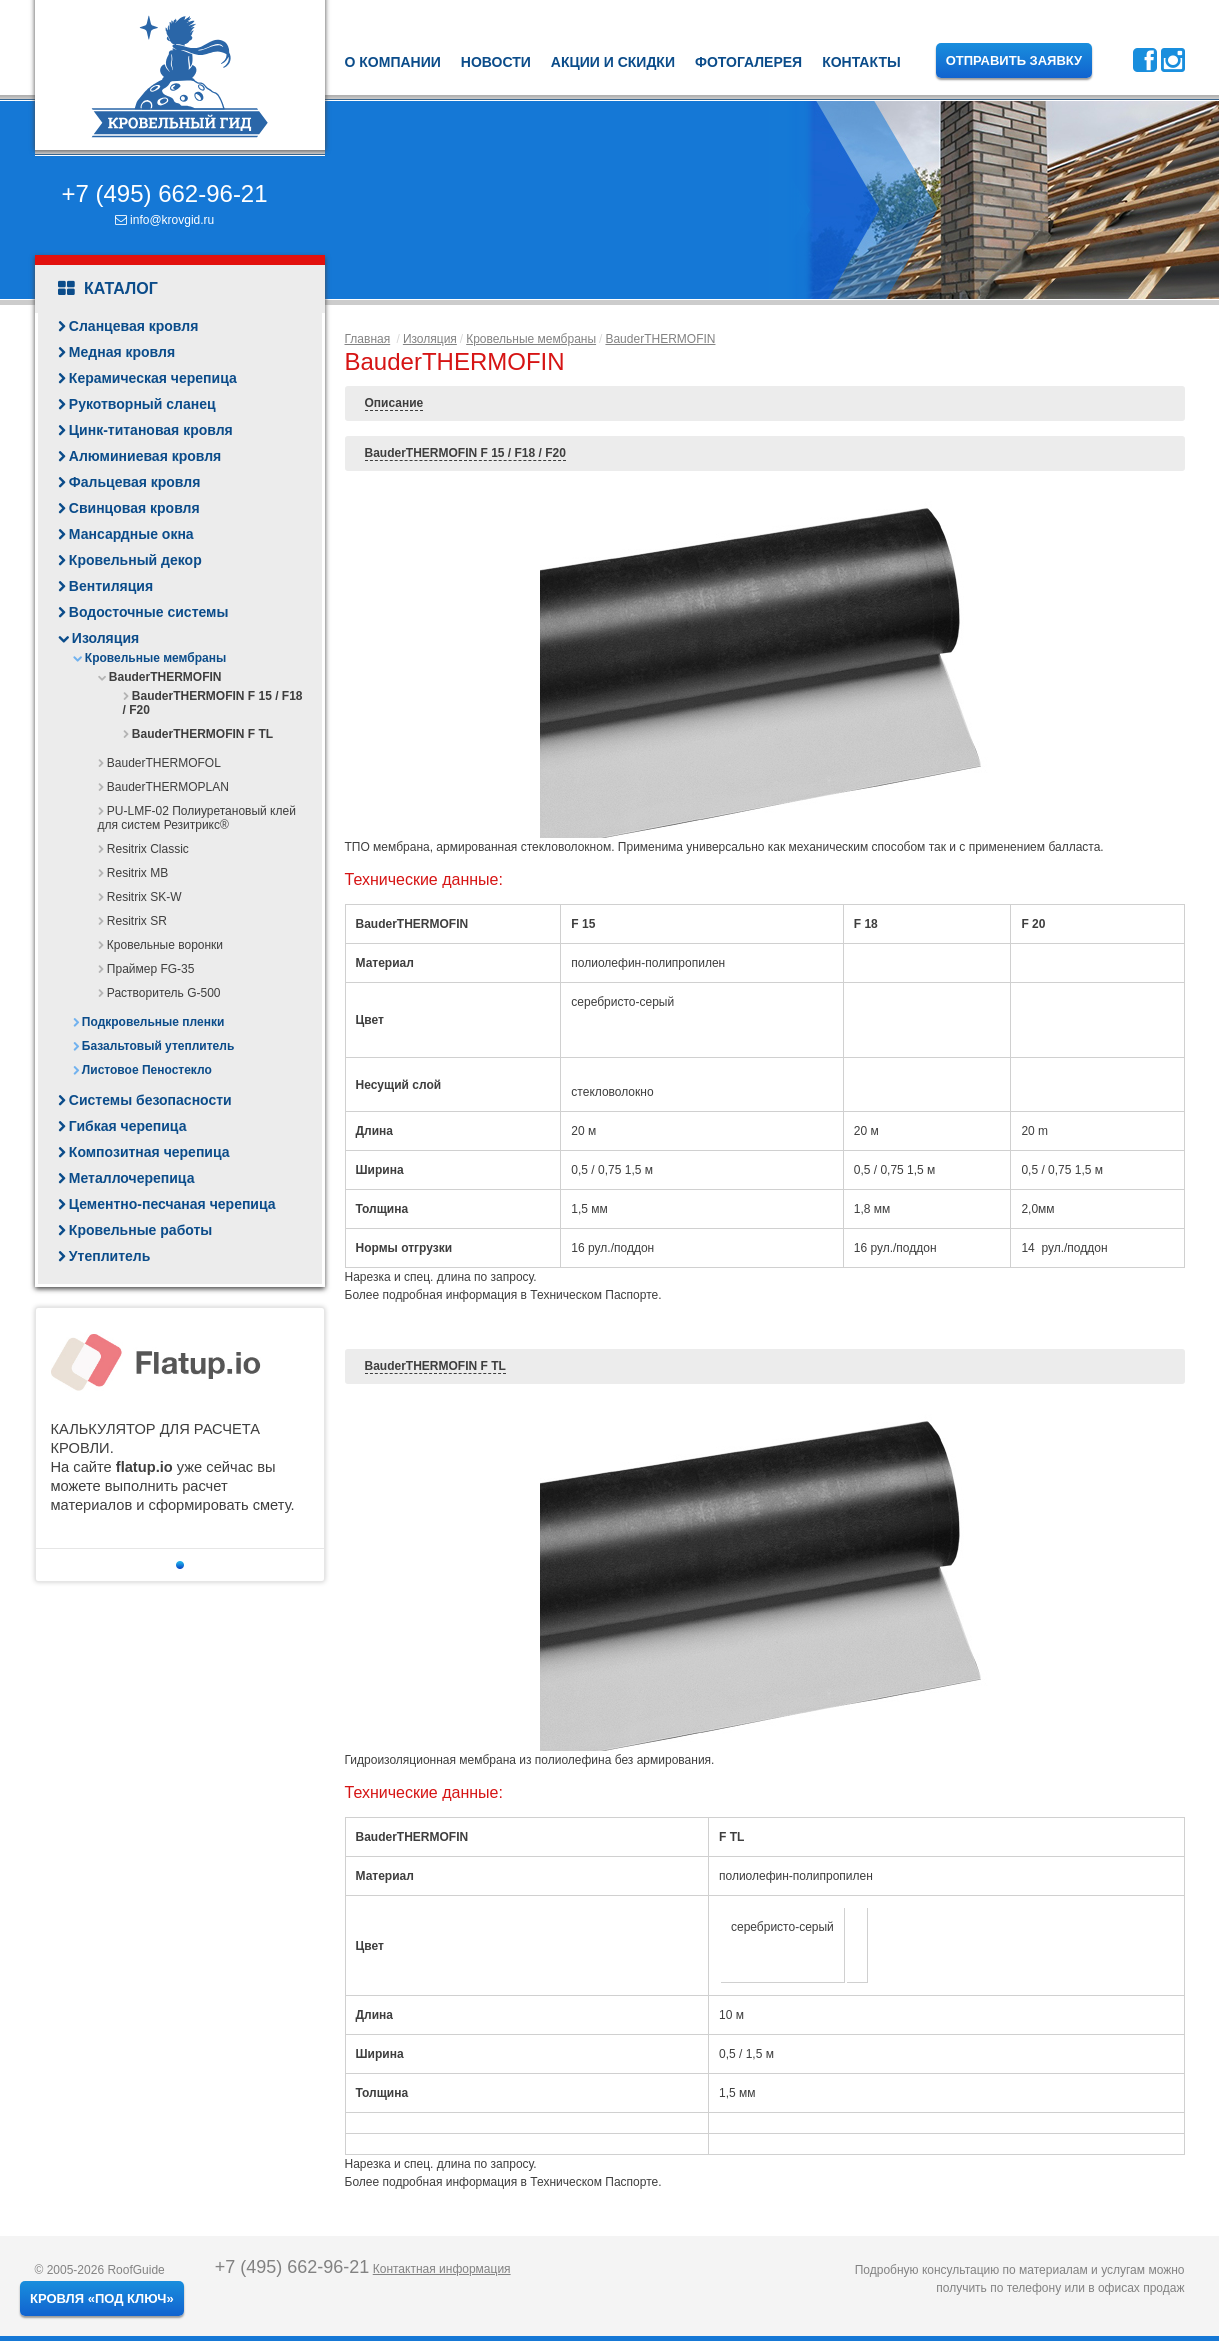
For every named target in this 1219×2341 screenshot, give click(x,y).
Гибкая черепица (128, 1126)
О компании (393, 62)
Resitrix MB (137, 873)
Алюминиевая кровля (145, 456)
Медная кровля (122, 352)
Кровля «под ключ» (102, 2298)
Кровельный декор (135, 560)
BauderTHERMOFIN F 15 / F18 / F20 (465, 453)
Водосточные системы (149, 612)
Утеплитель (109, 1256)
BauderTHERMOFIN (165, 677)
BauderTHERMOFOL (164, 763)
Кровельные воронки (165, 945)
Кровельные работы (140, 1230)
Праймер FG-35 (151, 969)
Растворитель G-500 (164, 993)
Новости (496, 62)
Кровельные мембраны (155, 658)
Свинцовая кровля (134, 508)
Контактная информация (442, 2269)
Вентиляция (111, 586)
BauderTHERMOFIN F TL (202, 734)
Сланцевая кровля (134, 326)
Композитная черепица (149, 1152)
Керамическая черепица (153, 378)
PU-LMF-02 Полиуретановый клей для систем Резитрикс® (197, 818)
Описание (394, 403)
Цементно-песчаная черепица (172, 1204)
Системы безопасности (150, 1100)
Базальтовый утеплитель (158, 1046)
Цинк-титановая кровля (151, 430)
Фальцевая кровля (135, 482)
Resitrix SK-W (144, 897)
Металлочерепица (132, 1178)
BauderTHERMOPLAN (168, 787)
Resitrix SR (137, 921)
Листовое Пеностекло (147, 1070)
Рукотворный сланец (142, 404)
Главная (368, 339)
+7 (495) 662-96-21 (164, 193)
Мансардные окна (131, 534)
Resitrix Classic (148, 849)
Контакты (861, 62)
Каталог (108, 289)
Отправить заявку (1014, 60)
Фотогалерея (748, 62)
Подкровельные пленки (153, 1022)
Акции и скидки (613, 62)
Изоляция (105, 638)
